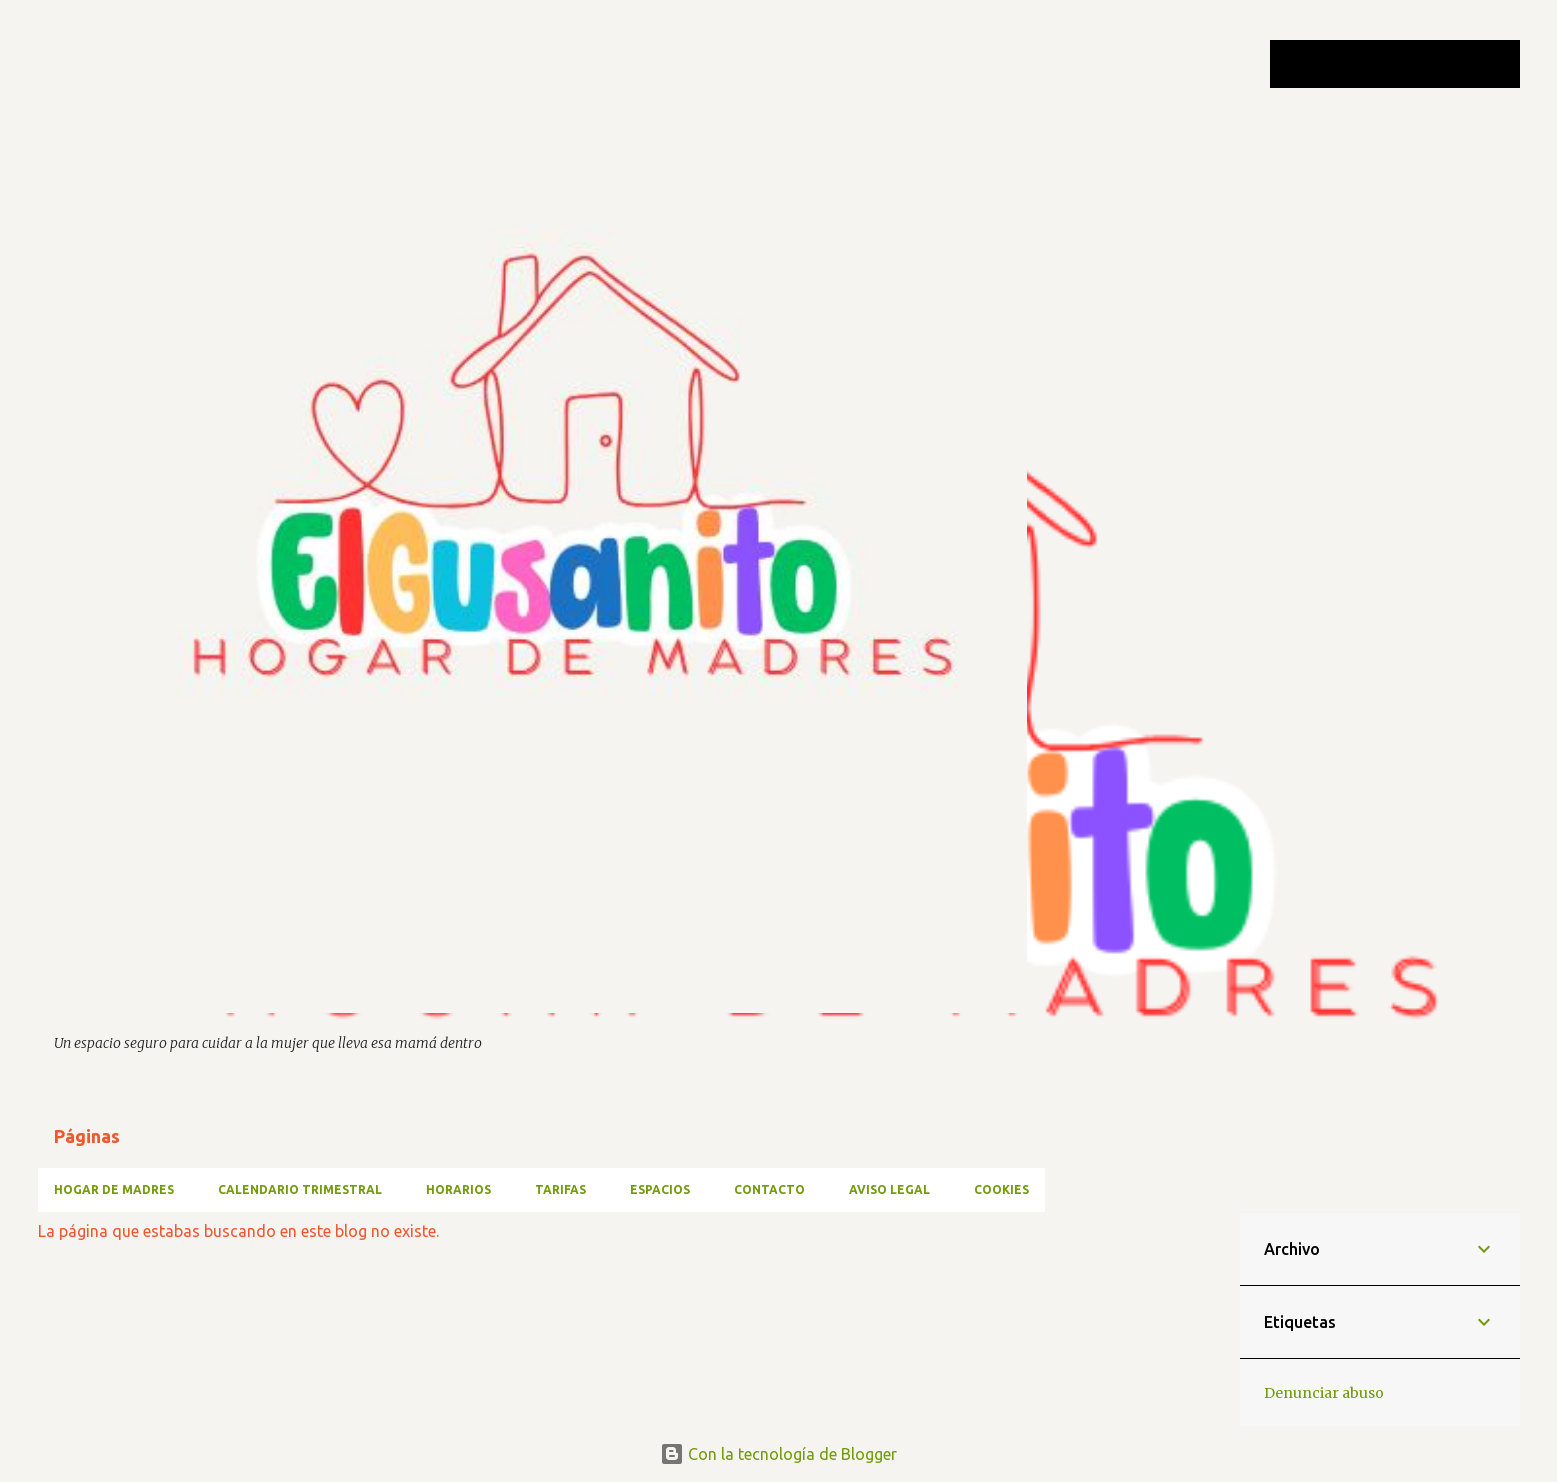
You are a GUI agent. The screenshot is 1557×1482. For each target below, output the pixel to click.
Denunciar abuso (1324, 1393)
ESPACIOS (660, 1189)
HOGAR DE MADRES (114, 1189)
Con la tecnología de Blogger (778, 1454)
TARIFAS (560, 1189)
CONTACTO (769, 1189)
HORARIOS (458, 1189)
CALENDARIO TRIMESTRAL (300, 1189)
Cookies (1001, 1189)
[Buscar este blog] (1415, 64)
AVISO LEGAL (889, 1189)
